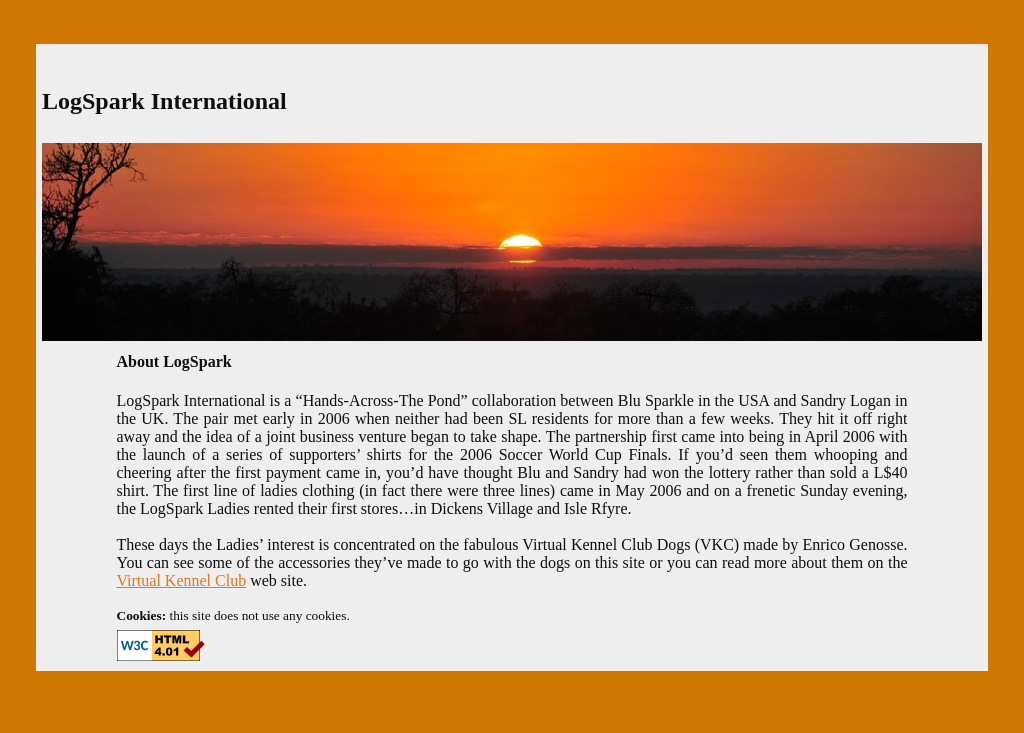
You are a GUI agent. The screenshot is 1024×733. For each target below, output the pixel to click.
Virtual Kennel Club (182, 580)
